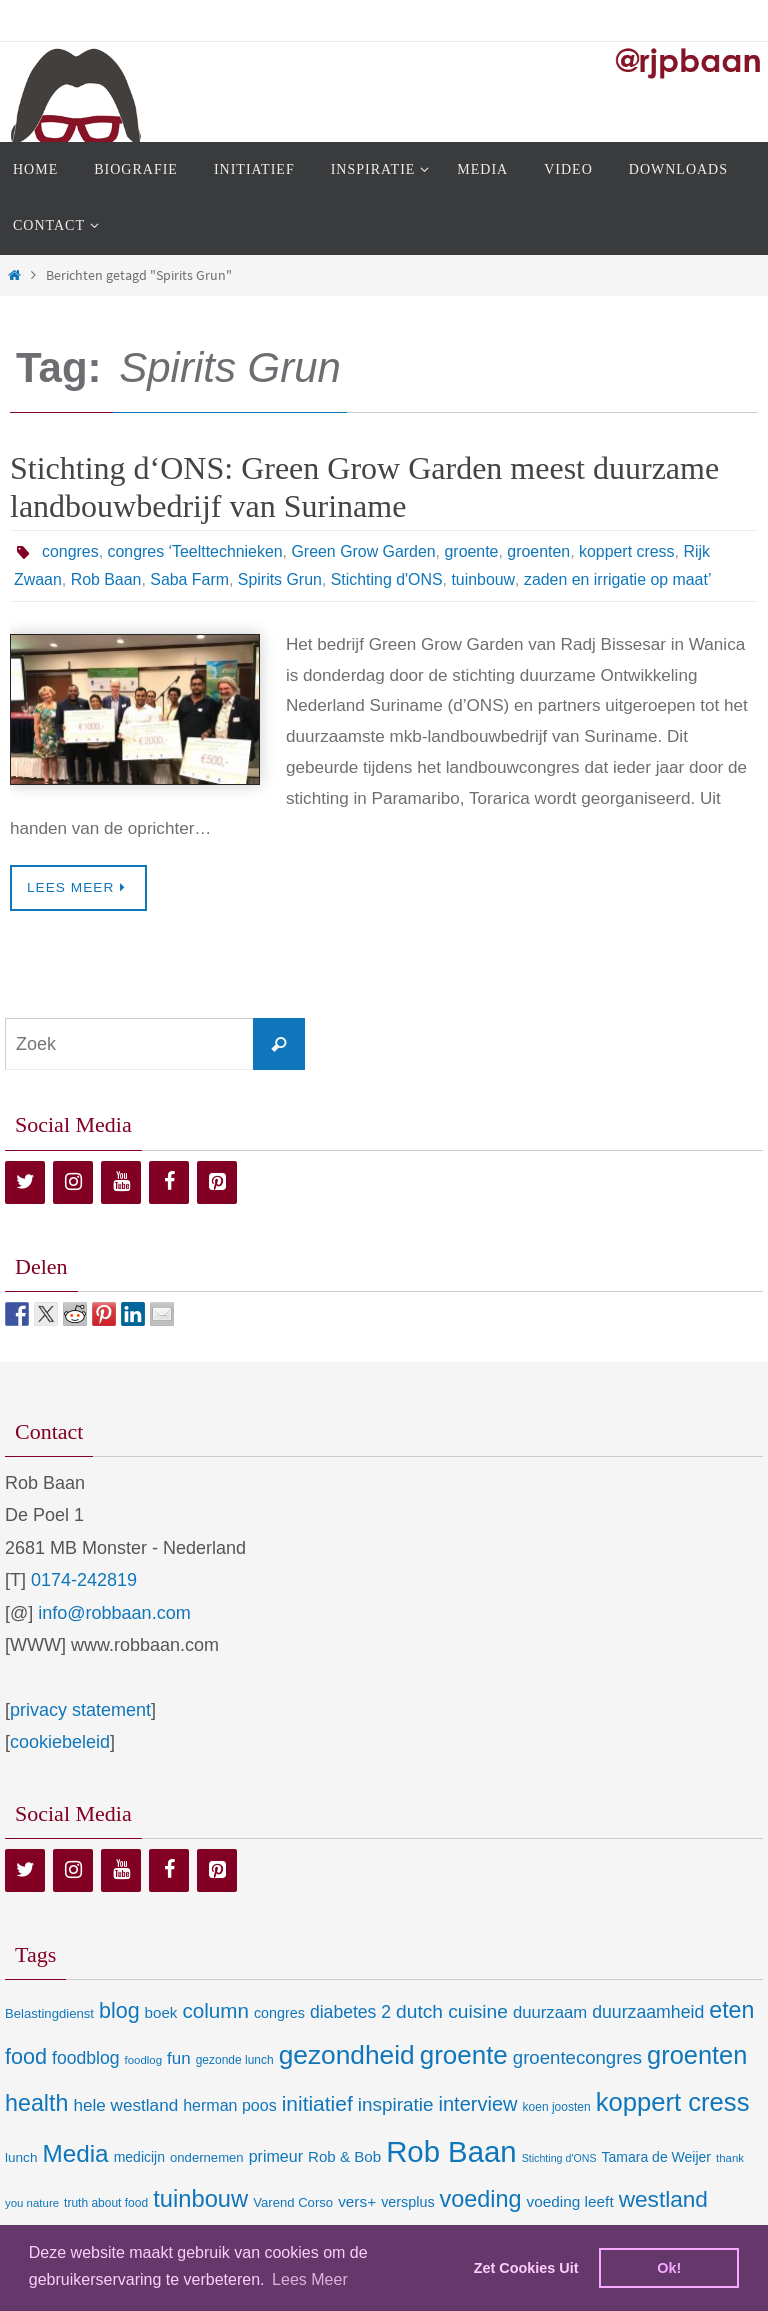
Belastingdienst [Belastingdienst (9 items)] (49, 2013)
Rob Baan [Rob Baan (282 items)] (451, 2151)
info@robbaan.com (114, 1613)
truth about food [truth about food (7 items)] (106, 2203)
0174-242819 (84, 1580)
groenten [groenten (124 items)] (697, 2055)
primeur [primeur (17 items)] (276, 2156)
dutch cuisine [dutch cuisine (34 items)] (452, 2011)
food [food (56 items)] (26, 2056)
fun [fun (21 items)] (179, 2058)
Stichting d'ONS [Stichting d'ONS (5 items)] (559, 2158)
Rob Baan (106, 579)
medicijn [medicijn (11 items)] (139, 2157)
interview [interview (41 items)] (477, 2104)
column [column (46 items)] (215, 2010)
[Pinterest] (217, 1182)
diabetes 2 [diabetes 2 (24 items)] (350, 2012)
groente (474, 551)
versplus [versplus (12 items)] (407, 2202)
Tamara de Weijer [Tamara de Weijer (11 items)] (656, 2157)
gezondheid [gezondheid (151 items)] (347, 2055)
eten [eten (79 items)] (731, 2010)
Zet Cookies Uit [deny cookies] (526, 2268)
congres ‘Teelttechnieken (196, 551)
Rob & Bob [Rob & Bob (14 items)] (344, 2156)
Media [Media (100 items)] (75, 2153)
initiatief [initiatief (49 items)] (317, 2103)
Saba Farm (190, 579)
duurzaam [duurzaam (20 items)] (550, 2012)
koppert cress (630, 551)
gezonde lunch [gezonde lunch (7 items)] (235, 2060)
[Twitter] (25, 1182)
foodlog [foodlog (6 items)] (144, 2060)
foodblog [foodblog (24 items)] (85, 2058)
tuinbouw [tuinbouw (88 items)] (200, 2199)
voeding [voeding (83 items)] (481, 2199)
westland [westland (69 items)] (663, 2199)
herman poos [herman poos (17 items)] (229, 2105)
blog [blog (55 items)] (119, 2011)
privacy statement (80, 1710)
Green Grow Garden (365, 551)
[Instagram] (73, 1182)
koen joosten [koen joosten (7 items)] (557, 2107)
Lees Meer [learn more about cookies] (310, 2279)
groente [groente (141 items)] (464, 2055)
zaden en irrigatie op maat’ (620, 579)
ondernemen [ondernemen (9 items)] (207, 2157)
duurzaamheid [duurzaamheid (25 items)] (648, 2012)
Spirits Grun (281, 579)
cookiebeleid (60, 1742)
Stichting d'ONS (388, 579)
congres (70, 551)
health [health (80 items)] (36, 2103)
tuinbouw (485, 579)
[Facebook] (169, 1182)
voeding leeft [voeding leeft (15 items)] (570, 2201)
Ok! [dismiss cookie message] (669, 2268)
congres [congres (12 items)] (279, 2013)
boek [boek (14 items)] (161, 2012)
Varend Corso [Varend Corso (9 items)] (293, 2202)
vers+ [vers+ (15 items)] (357, 2201)
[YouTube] (121, 1182)
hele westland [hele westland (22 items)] (125, 2105)
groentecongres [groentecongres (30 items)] (577, 2057)
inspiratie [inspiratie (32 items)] (396, 2104)
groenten (541, 551)
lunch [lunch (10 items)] (21, 2157)
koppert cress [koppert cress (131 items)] (673, 2102)
